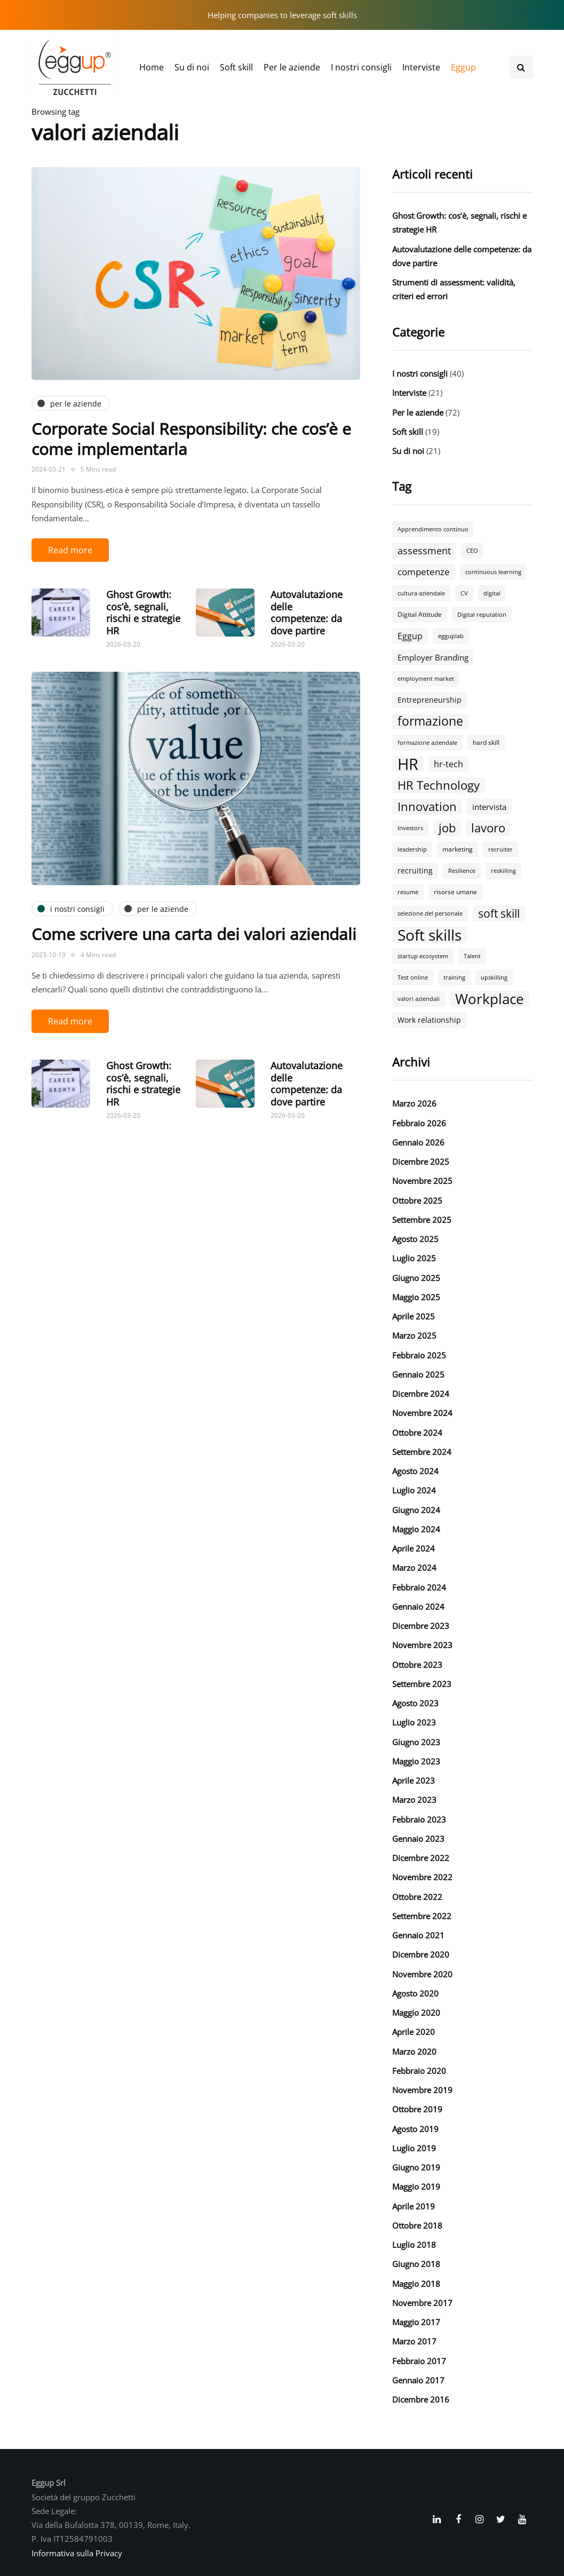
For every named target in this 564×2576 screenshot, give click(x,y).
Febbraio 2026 (419, 1123)
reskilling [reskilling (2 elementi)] (503, 870)
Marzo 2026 (414, 1103)
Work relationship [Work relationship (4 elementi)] (429, 1020)
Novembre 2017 (422, 2302)
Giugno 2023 (416, 1742)
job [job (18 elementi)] (447, 828)
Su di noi (191, 67)
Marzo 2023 (414, 1799)
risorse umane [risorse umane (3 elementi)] (455, 891)
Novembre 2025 (422, 1180)
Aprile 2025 (413, 1316)
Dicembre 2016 (420, 2399)
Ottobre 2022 (417, 1896)
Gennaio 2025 (418, 1374)
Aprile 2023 (413, 1780)
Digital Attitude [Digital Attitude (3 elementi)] (420, 614)
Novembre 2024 (422, 1413)
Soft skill (236, 67)
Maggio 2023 (416, 1761)
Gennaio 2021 (418, 1935)
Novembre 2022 (422, 1877)
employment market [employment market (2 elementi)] (426, 678)
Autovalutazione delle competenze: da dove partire (307, 612)
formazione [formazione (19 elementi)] (430, 721)
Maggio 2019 (416, 2186)
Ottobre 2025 (417, 1200)
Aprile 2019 (413, 2206)
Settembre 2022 (421, 1916)
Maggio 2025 (416, 1297)
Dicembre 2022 (420, 1858)
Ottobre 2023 (417, 1664)
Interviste (421, 67)
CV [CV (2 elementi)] (464, 593)
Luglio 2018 (414, 2244)
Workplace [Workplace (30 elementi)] (489, 999)
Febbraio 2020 (419, 2070)
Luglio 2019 (414, 2148)
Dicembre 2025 (420, 1161)
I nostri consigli (361, 67)
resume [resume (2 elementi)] (408, 892)
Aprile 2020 (413, 2031)
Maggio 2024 (416, 1529)
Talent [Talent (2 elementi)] (472, 956)
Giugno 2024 (416, 1510)
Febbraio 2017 (419, 2361)
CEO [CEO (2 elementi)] (472, 550)
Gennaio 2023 (418, 1838)
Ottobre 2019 (417, 2109)
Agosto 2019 (415, 2129)
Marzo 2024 (414, 1567)
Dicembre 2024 (420, 1393)
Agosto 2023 (415, 1703)
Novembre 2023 (422, 1645)
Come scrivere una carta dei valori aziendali (193, 934)
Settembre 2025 (421, 1219)
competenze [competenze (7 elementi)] (424, 572)
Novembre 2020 (422, 1974)
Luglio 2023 (414, 1722)
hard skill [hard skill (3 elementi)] (486, 742)
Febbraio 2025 (419, 1355)
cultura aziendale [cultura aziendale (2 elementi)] (421, 593)
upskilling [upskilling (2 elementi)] (494, 977)
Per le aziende (292, 67)
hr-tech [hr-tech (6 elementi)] (448, 764)
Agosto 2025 (415, 1239)
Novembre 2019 (422, 2090)
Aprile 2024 (413, 1548)
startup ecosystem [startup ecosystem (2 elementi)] (423, 956)
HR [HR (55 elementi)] (408, 764)
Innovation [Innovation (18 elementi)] (427, 807)
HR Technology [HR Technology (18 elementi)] (439, 785)
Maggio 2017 (416, 2322)
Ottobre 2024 (417, 1432)
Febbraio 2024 (419, 1587)
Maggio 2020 (416, 2012)
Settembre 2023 (421, 1684)
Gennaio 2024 (418, 1606)
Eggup (463, 67)
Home (151, 67)
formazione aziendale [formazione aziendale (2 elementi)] (427, 742)
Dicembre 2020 (420, 1954)
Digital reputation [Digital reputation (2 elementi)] (481, 614)
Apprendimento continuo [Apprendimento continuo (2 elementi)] (433, 529)
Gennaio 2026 (418, 1142)
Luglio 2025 (414, 1258)
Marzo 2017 (414, 2341)
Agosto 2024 (415, 1471)
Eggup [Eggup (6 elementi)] (410, 636)
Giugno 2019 (416, 2167)
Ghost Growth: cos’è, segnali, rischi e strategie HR (143, 612)
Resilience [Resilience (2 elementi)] (461, 870)
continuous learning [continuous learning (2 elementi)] (493, 572)
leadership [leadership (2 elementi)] (412, 849)
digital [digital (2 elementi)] (492, 593)
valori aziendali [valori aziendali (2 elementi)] (419, 999)
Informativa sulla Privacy (76, 2553)
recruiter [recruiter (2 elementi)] (500, 849)
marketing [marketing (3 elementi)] (457, 849)
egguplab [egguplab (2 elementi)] (451, 636)
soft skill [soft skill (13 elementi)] (499, 913)
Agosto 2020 (415, 1993)
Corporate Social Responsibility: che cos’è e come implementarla (191, 439)
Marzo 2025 (414, 1335)
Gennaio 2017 (418, 2380)
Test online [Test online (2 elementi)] (413, 977)
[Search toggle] (521, 67)
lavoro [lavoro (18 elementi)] (488, 828)
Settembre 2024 (421, 1451)
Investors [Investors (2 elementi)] (410, 828)
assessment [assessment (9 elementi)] (424, 550)
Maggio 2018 (416, 2283)
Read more (70, 550)
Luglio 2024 (414, 1490)
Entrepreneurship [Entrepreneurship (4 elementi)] (430, 700)
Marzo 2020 (414, 2051)
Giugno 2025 (416, 1278)
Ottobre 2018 (417, 2225)
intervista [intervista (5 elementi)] (489, 806)
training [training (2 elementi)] (454, 977)
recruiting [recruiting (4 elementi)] (415, 870)
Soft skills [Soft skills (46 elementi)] (430, 935)
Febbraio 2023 (419, 1819)
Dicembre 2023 (420, 1625)
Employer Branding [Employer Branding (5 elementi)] (433, 657)
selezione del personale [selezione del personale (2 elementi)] (430, 913)
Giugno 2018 (416, 2264)
